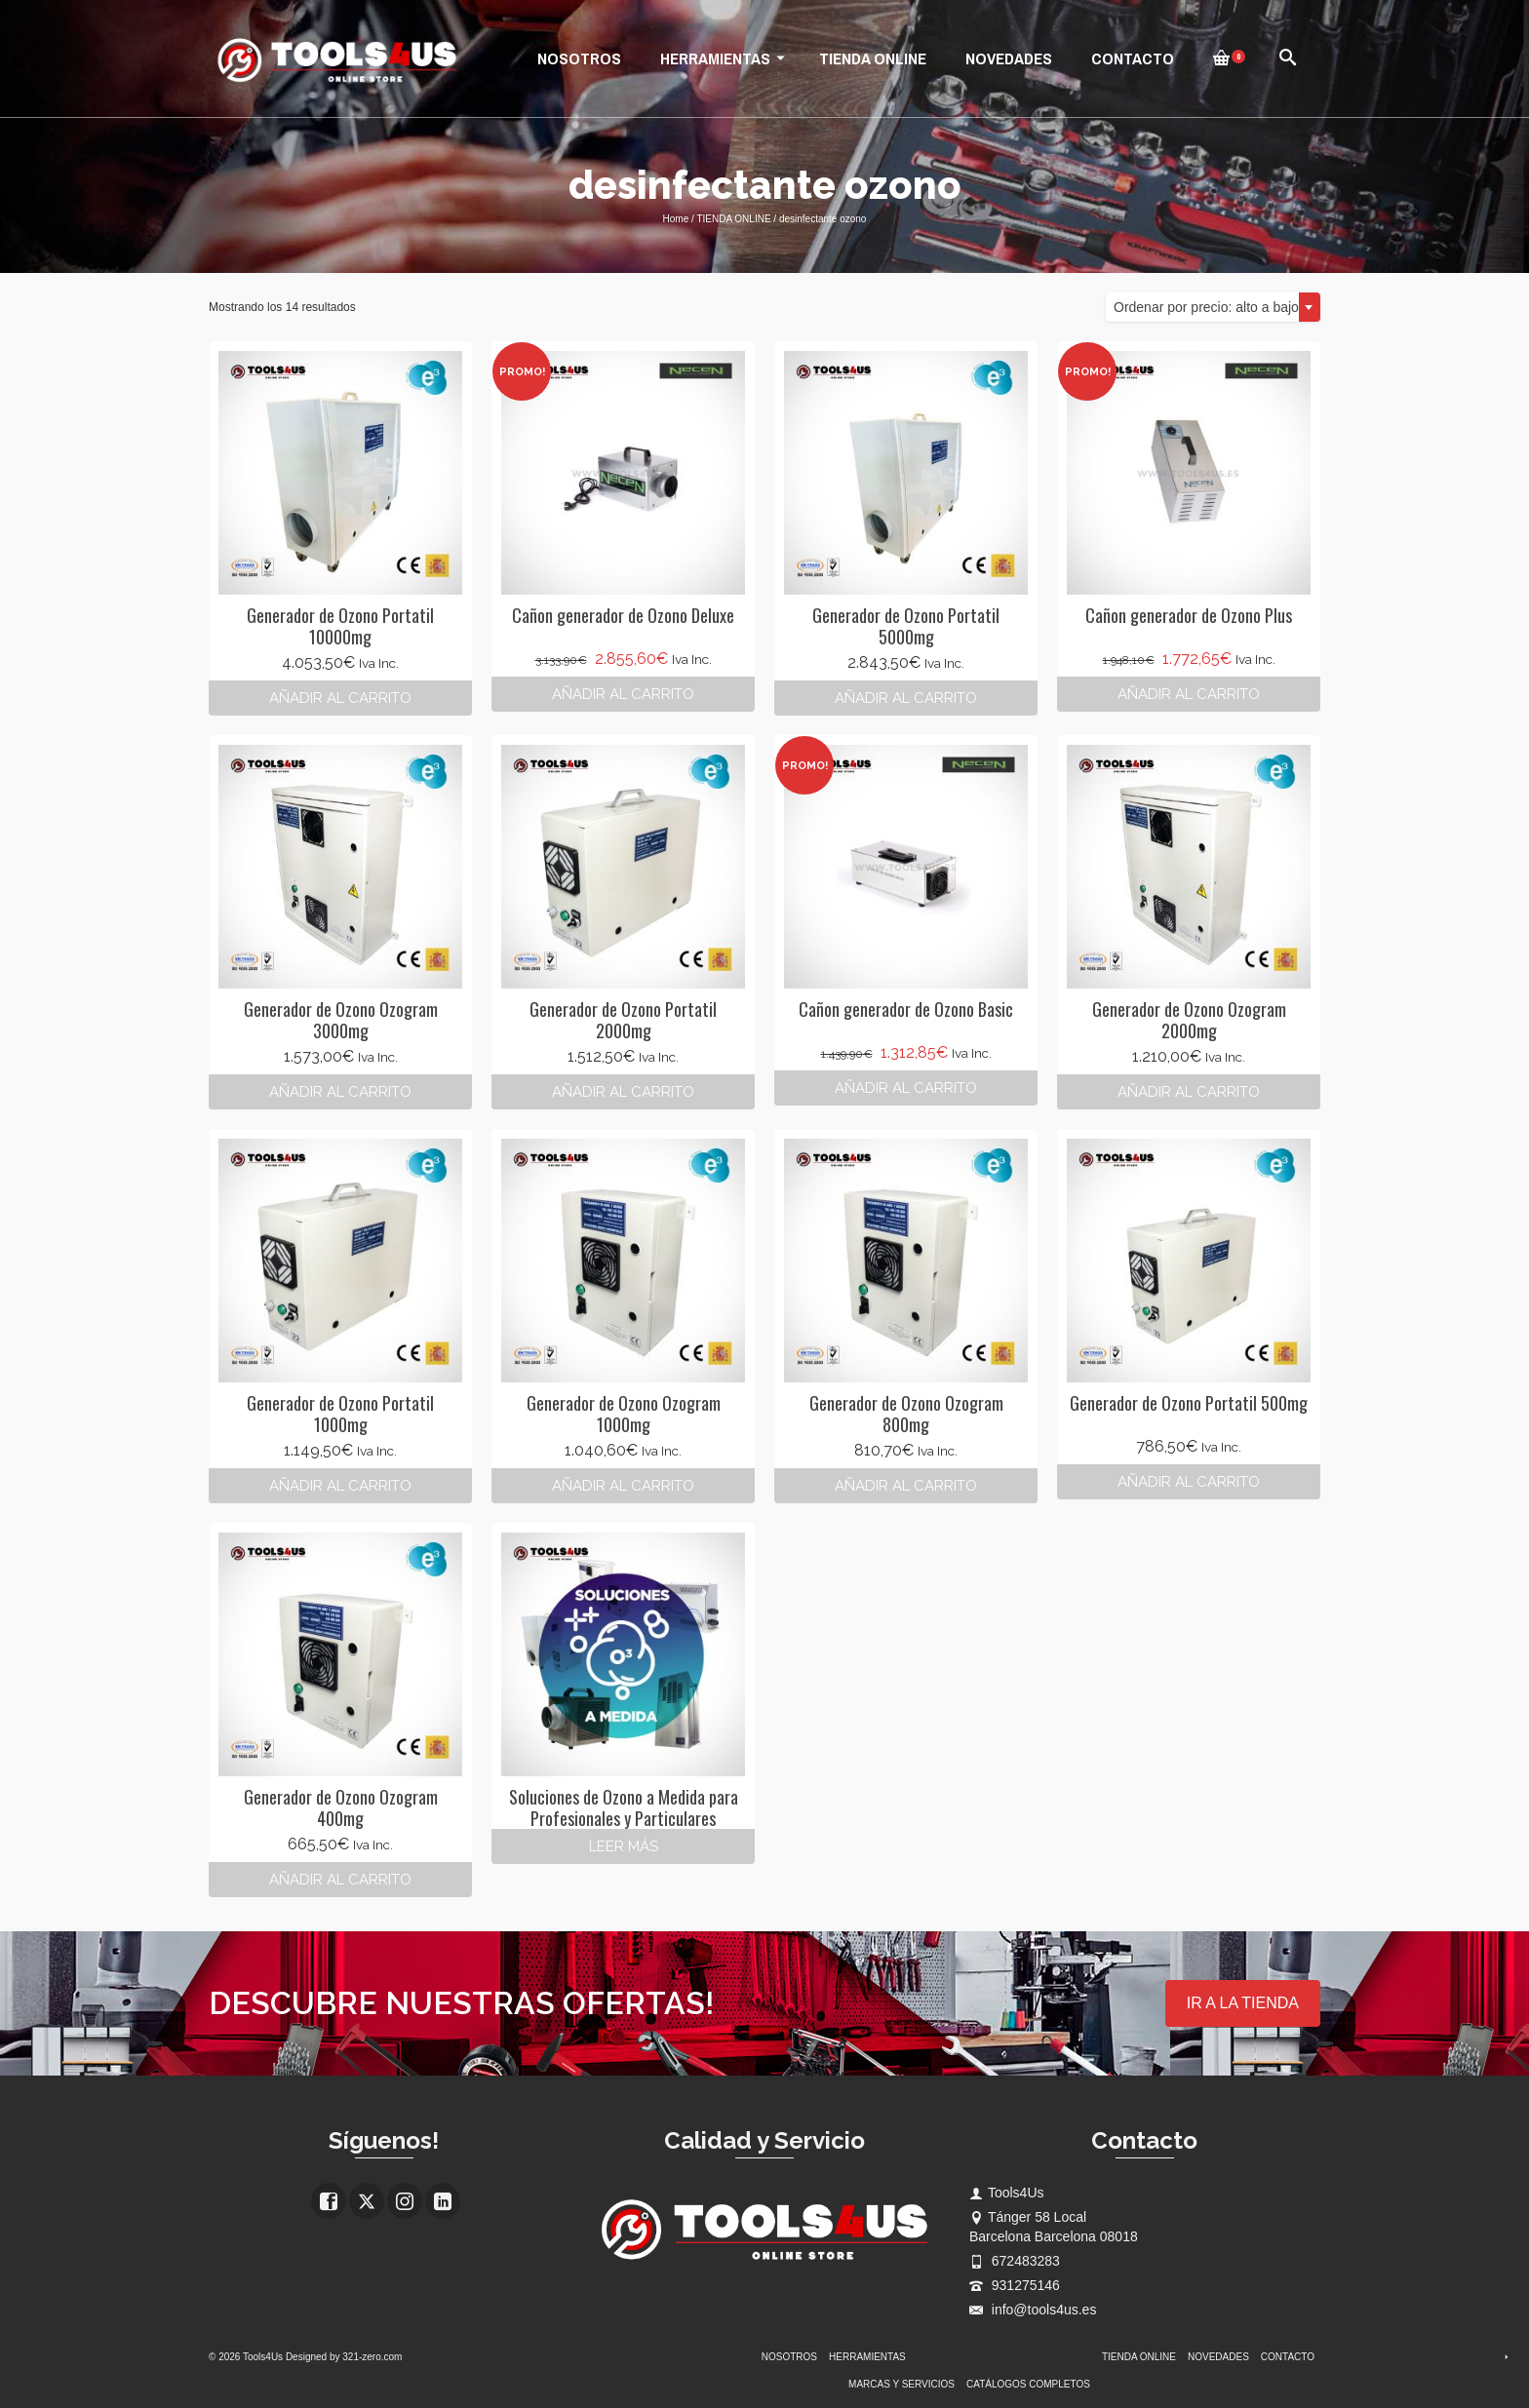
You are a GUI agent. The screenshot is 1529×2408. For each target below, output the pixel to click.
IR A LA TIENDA (1243, 2003)
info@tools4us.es (1033, 2309)
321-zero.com (372, 2356)
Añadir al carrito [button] (340, 698)
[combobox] (1213, 307)
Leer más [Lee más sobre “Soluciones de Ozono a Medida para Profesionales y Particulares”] (623, 1846)
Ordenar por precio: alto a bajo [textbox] (1206, 307)
